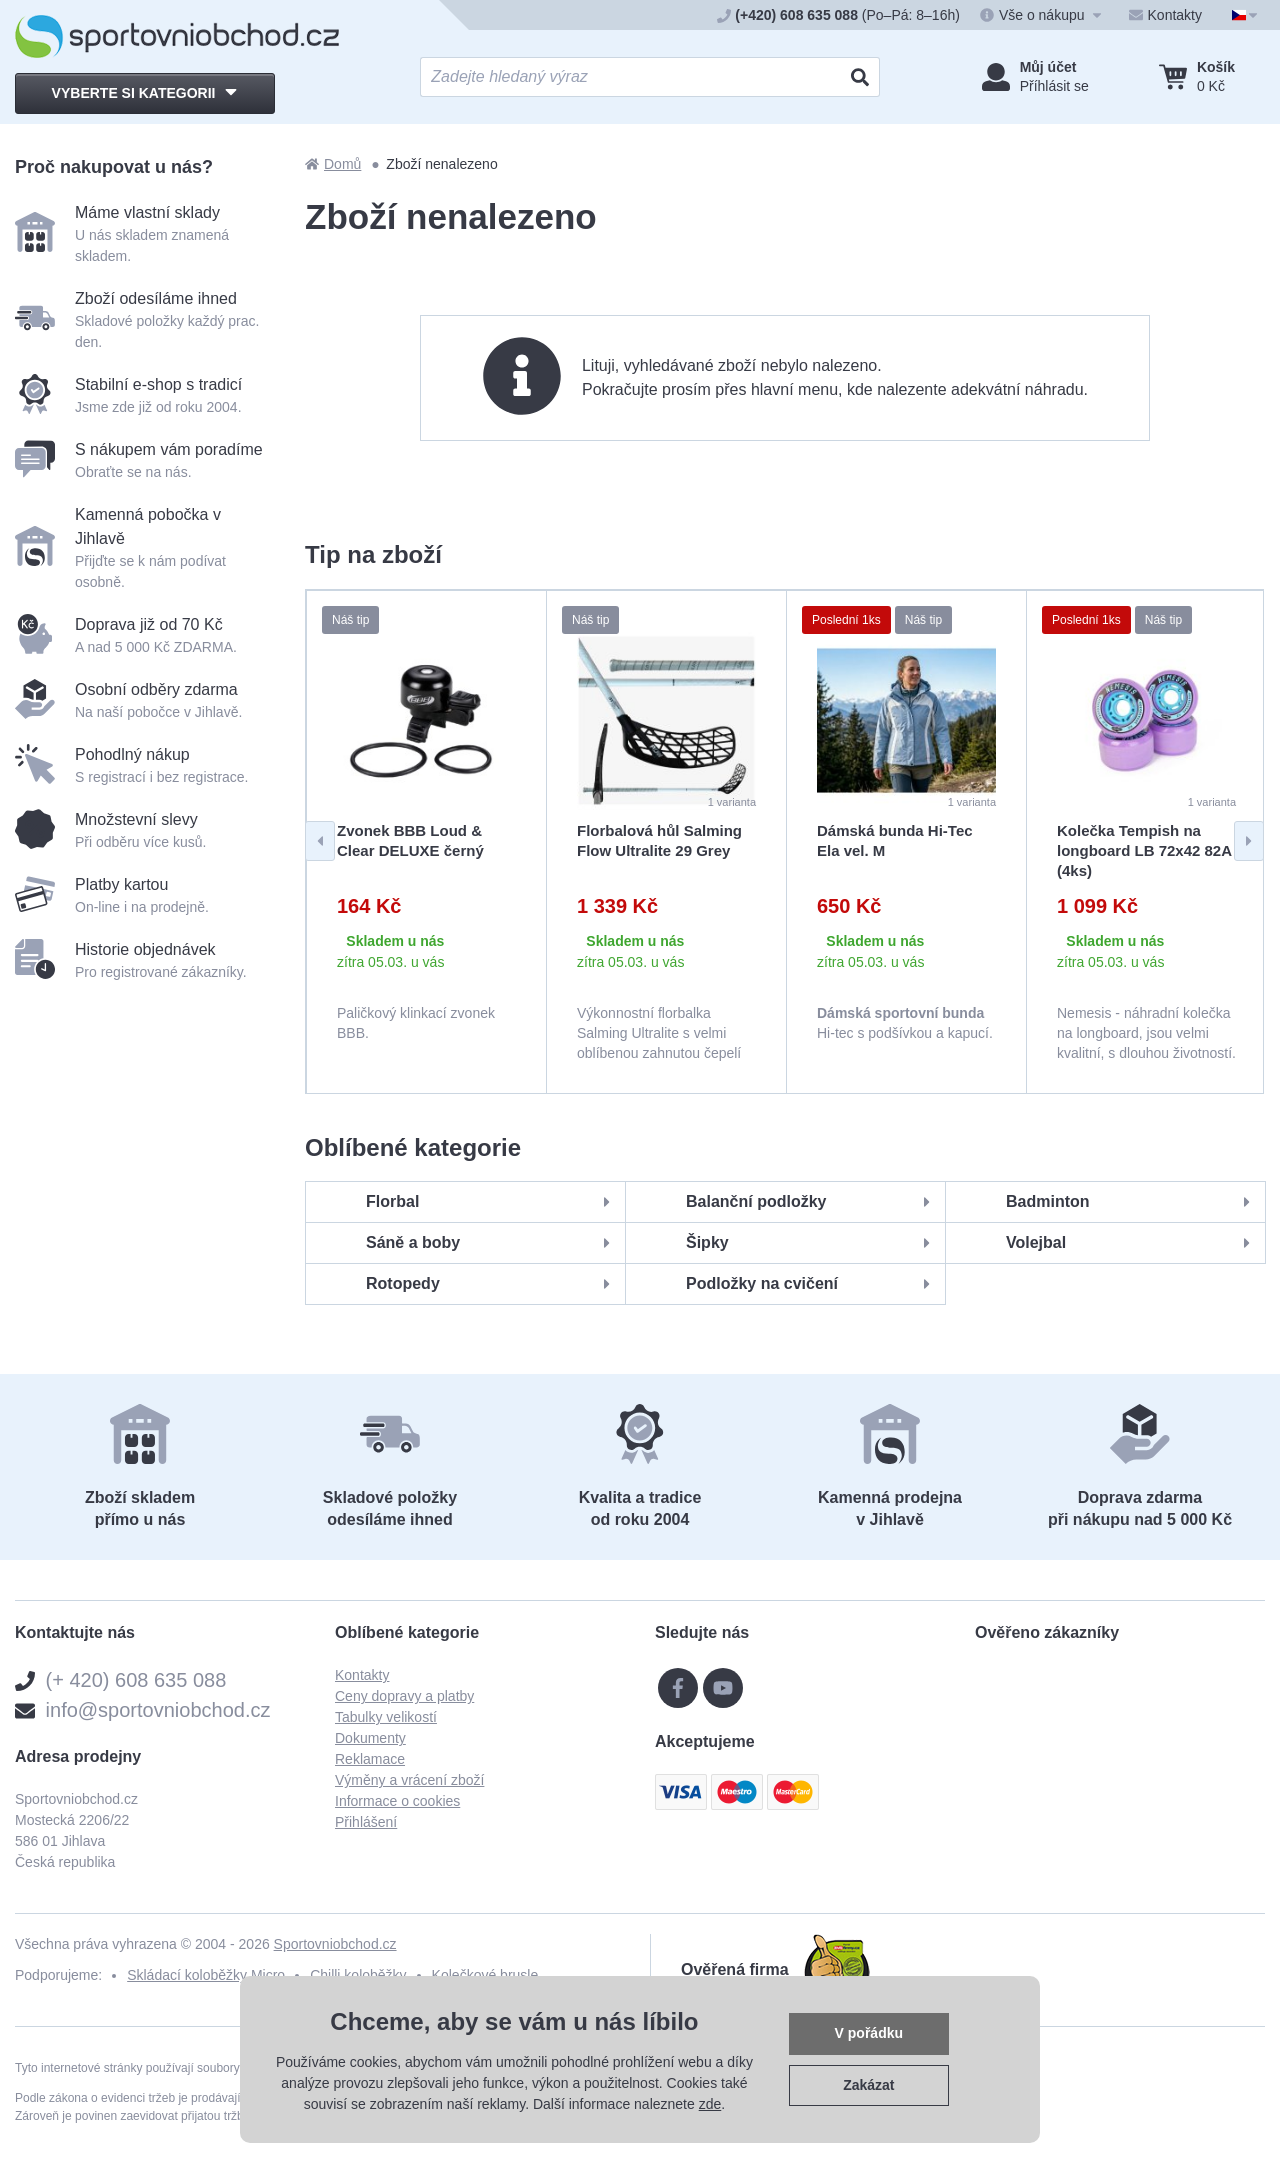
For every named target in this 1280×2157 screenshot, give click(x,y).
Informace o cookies (397, 1801)
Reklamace (370, 1759)
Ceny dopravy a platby (404, 1696)
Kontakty (362, 1675)
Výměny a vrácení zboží (409, 1780)
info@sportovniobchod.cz (158, 1710)
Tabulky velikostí (386, 1717)
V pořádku (869, 2033)
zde (710, 2104)
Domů (333, 164)
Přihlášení (366, 1822)
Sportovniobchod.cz (335, 1944)
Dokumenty (370, 1738)
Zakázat (868, 2085)
